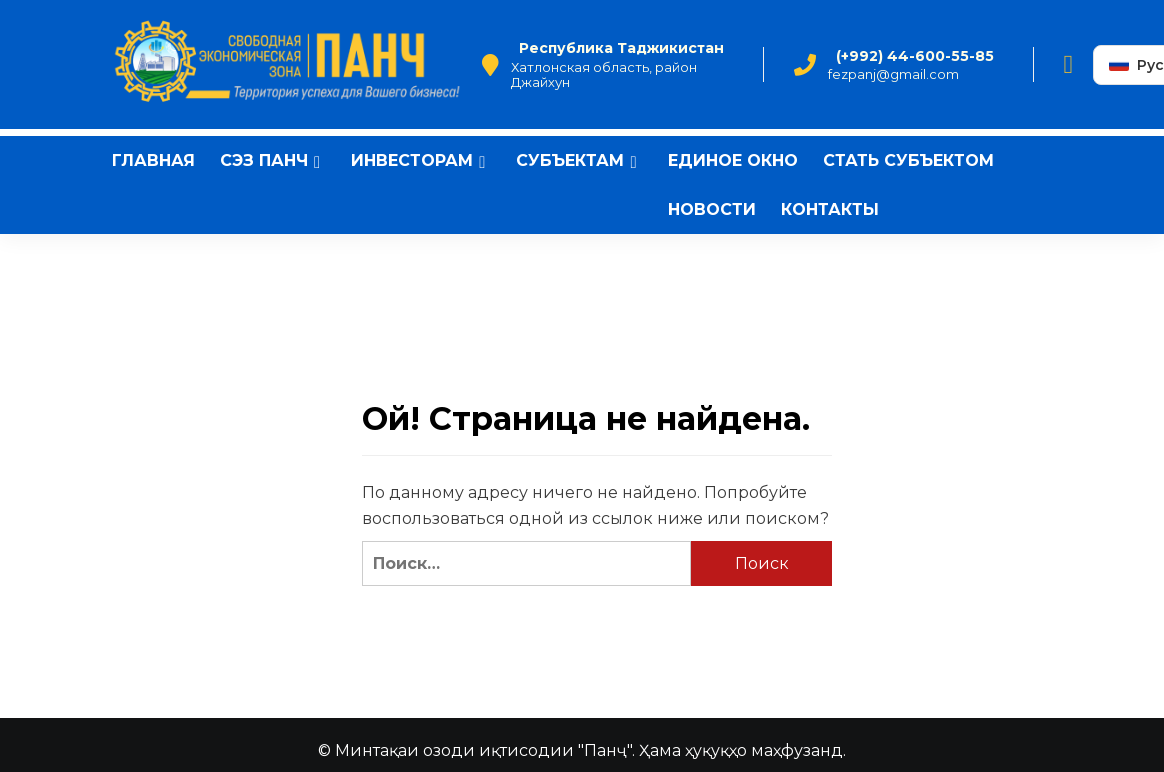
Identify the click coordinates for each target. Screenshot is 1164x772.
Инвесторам (421, 160)
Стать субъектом (908, 160)
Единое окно (733, 160)
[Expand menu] (317, 162)
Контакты (830, 209)
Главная (153, 160)
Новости (712, 209)
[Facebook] (1069, 65)
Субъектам (579, 160)
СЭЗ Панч (273, 160)
